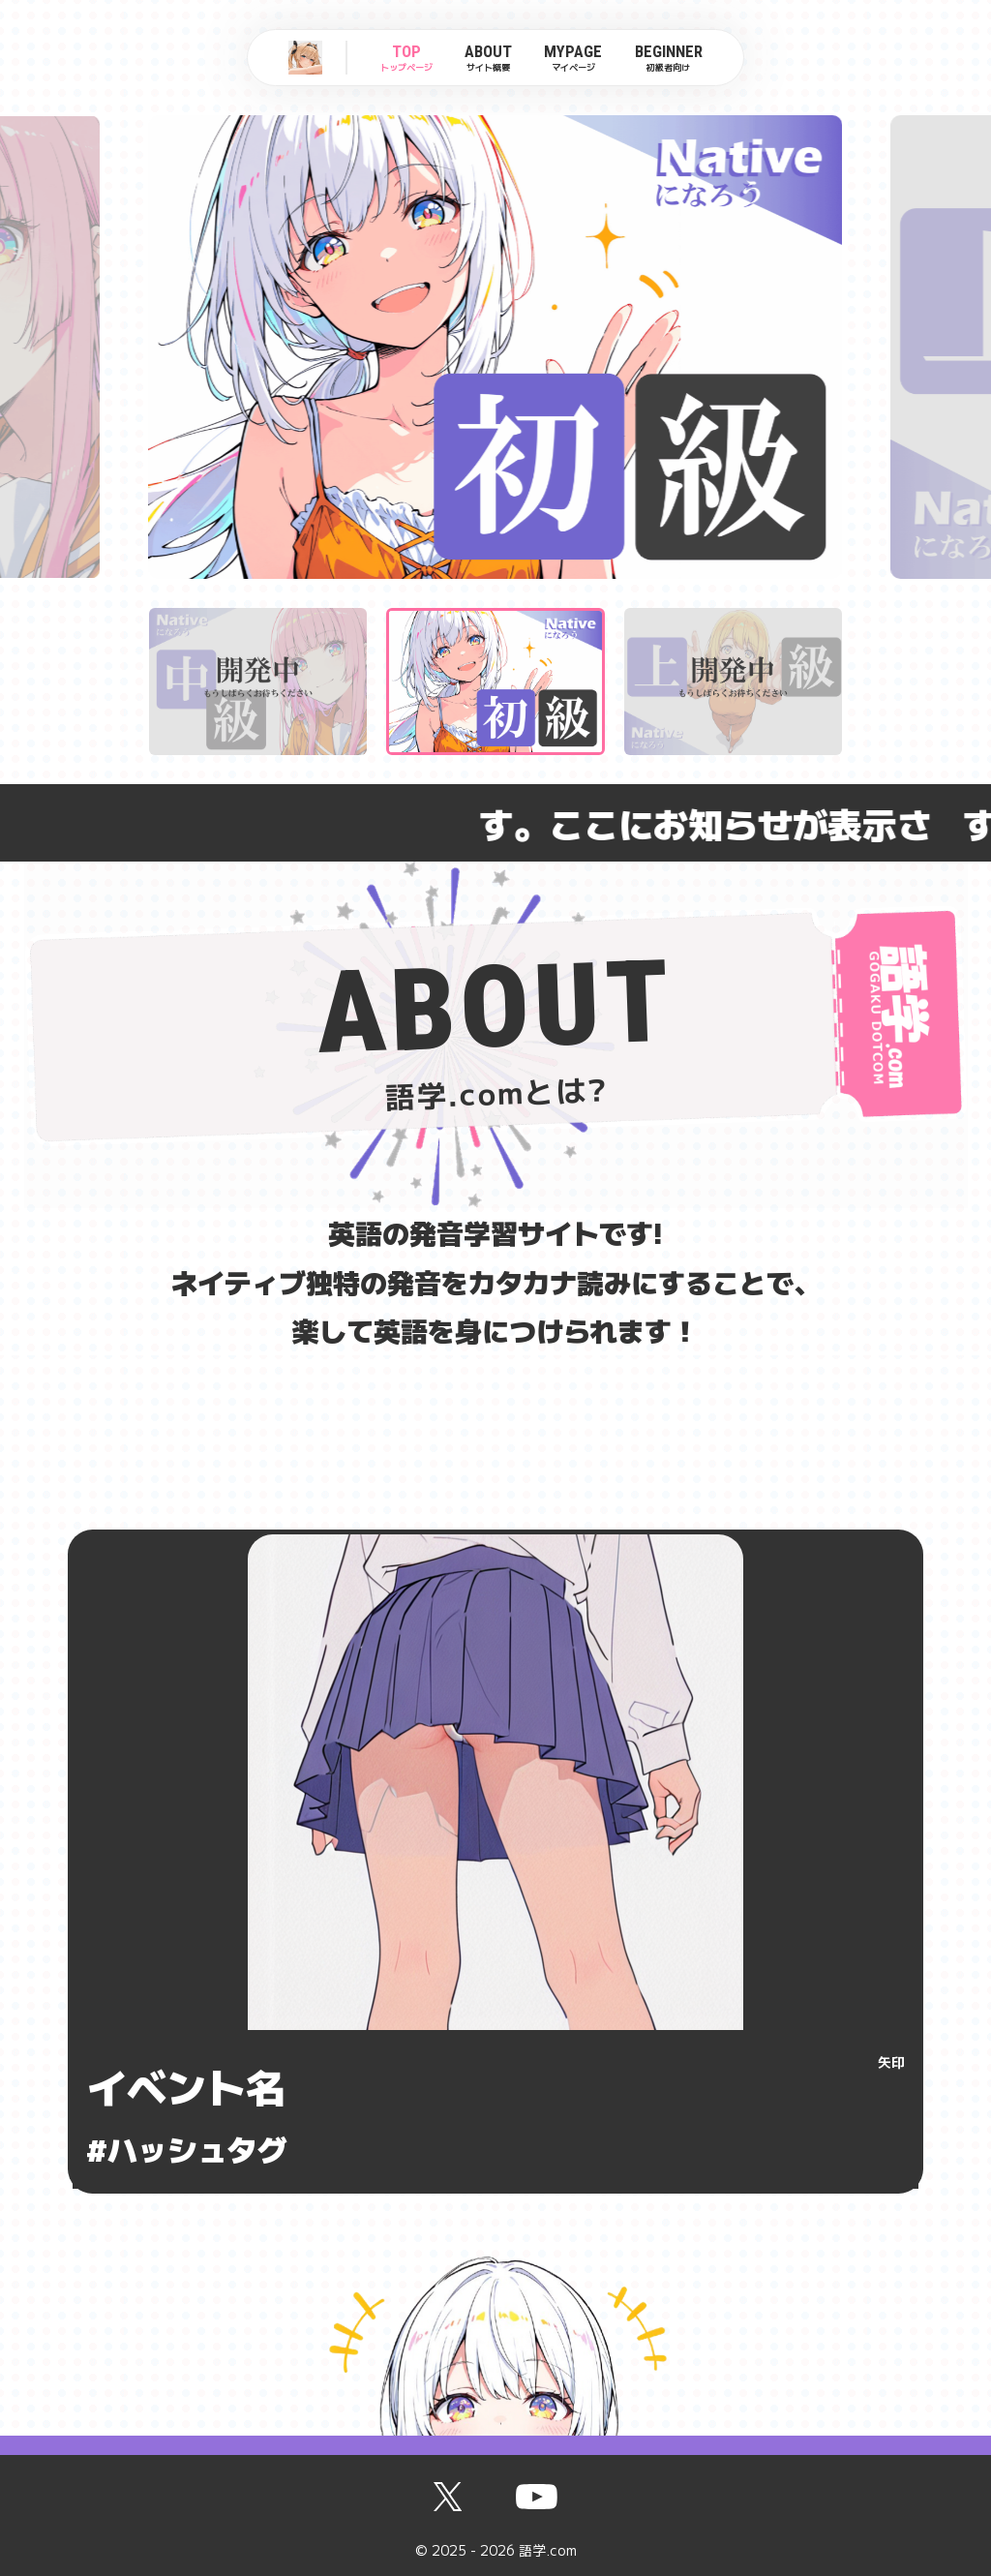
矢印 (891, 2062)
